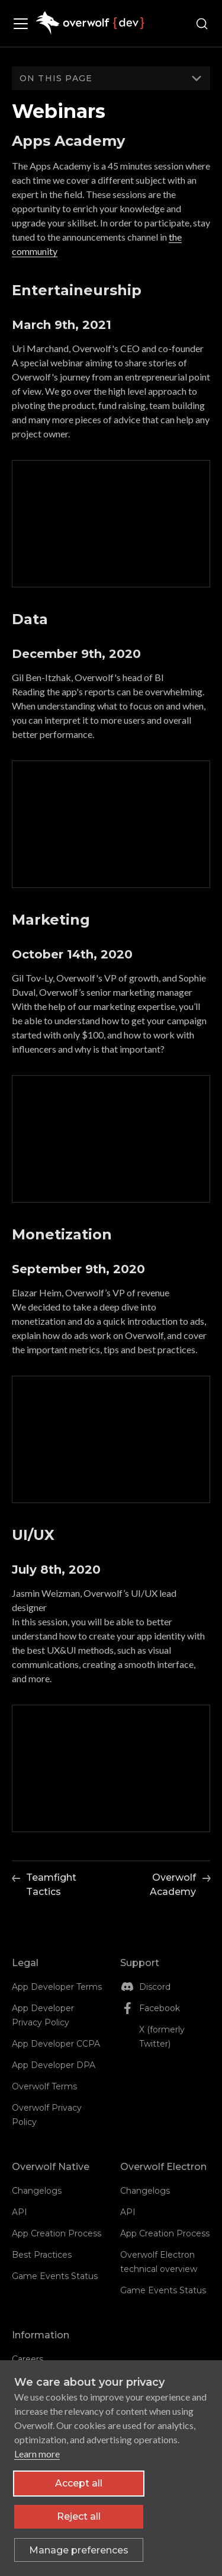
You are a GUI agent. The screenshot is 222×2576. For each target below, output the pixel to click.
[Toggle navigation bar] (24, 24)
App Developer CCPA (56, 2043)
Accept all (78, 2483)
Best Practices (42, 2254)
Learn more (37, 2453)
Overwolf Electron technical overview (158, 2261)
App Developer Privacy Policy (43, 2015)
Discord (154, 1986)
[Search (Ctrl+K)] (202, 23)
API (19, 2212)
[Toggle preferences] (78, 2550)
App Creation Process (56, 2233)
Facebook (159, 2008)
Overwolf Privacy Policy (47, 2114)
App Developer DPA (53, 2065)
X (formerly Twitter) (162, 2036)
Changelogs (37, 2190)
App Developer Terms (57, 1986)
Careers (27, 2359)
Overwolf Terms (44, 2086)
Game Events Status (55, 2276)
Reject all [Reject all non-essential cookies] (79, 2516)
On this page (56, 78)
